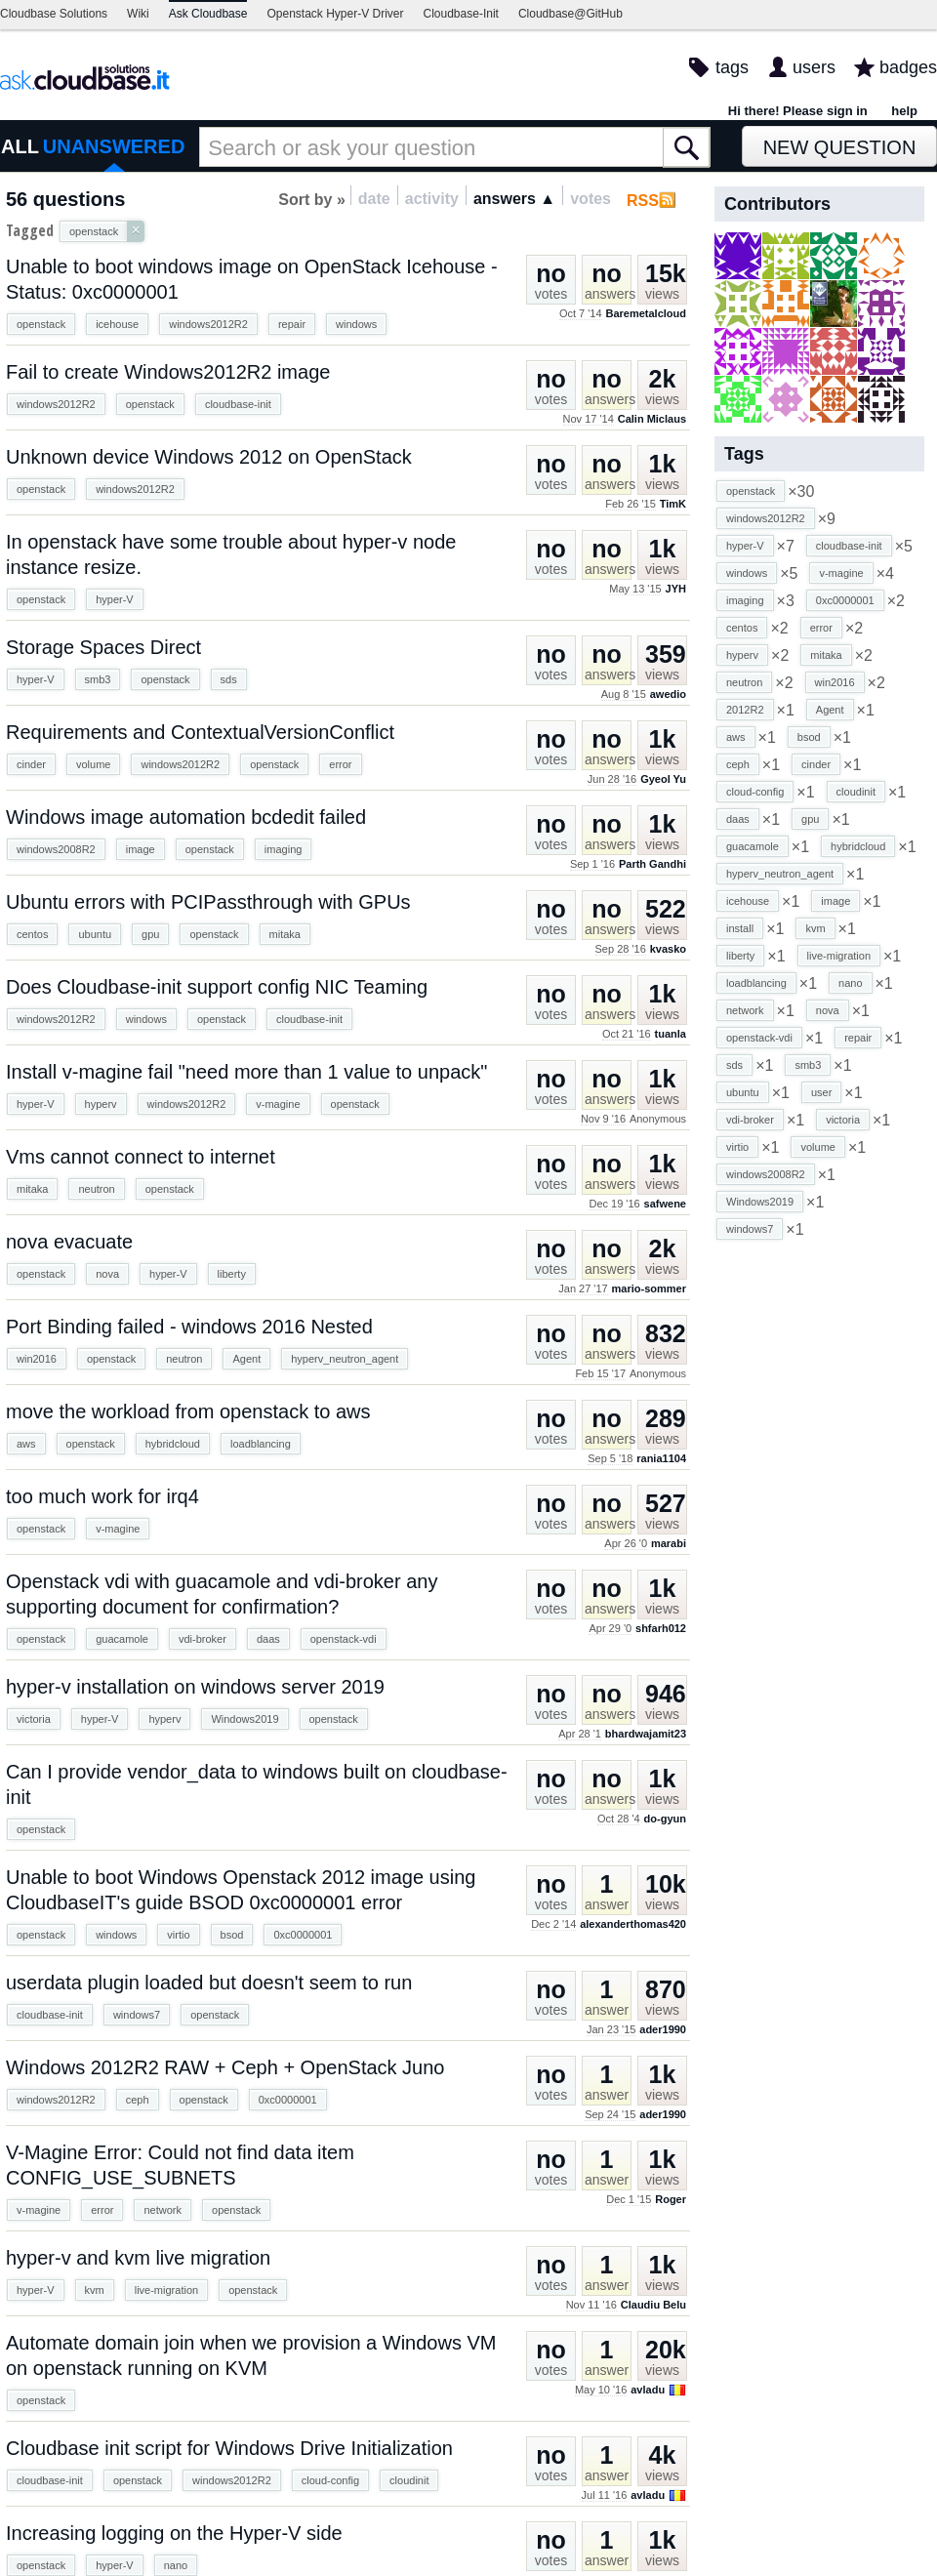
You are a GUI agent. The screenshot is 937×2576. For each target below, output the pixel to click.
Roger (670, 2199)
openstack (41, 324)
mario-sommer (649, 1288)
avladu (648, 2389)
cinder (31, 764)
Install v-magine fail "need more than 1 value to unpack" (246, 1072)
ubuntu (94, 934)
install (740, 928)
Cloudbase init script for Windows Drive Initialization (229, 2448)
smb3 (98, 679)
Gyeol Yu (663, 779)
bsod (232, 1935)
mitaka (285, 934)
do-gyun (665, 1818)
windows (356, 324)
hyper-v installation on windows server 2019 (195, 1686)
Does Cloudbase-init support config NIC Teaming (217, 987)
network (162, 2210)
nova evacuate (69, 1241)
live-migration (166, 2290)
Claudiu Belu (653, 2304)
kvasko (668, 949)
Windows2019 (244, 1719)
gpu (150, 934)
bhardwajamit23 (645, 1733)
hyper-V (115, 599)
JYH (676, 588)
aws (26, 1444)
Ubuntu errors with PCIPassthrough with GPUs (208, 902)
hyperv (101, 1104)
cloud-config (330, 2480)
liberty (232, 1274)
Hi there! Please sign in (798, 110)
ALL (20, 146)
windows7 (136, 2015)
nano (175, 2565)
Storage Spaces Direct (103, 647)
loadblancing (260, 1444)
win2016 (37, 1359)
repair (292, 324)
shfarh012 (660, 1628)
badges (908, 67)
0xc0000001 (302, 1935)
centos (32, 934)
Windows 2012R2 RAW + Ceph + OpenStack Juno (225, 2067)
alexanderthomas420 (633, 1924)
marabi (668, 1543)
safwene (665, 1203)
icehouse (117, 324)
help (904, 110)
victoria (34, 1719)
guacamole (122, 1639)
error (340, 764)
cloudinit (408, 2480)
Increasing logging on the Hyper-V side (174, 2533)
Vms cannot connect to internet (140, 1156)
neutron (96, 1189)
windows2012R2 (208, 324)
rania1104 (661, 1458)
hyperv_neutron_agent (344, 1359)
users (814, 67)
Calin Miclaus (652, 419)
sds (229, 679)
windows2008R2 (56, 849)
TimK (673, 504)
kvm (94, 2290)
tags (732, 67)
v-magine (278, 1104)
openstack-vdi (343, 1639)
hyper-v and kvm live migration (138, 2258)
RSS (643, 200)
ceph (137, 2100)
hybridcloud (172, 1444)
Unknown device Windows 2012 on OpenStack (209, 457)
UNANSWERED (114, 146)
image (140, 849)
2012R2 (745, 710)
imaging (284, 849)
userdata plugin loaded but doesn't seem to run (209, 1982)
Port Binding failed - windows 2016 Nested (189, 1326)
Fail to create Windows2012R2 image (168, 372)
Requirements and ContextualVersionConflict (200, 732)
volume (93, 764)
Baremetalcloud (645, 313)
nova (107, 1274)
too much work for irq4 (102, 1496)
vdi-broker (202, 1639)
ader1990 (662, 2029)
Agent (246, 1359)
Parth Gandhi (652, 864)
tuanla (670, 1034)
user (821, 1092)
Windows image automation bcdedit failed (186, 817)
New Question (840, 147)
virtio (178, 1935)
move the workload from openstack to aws (188, 1411)
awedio (668, 694)
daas (268, 1639)
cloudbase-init (238, 404)
